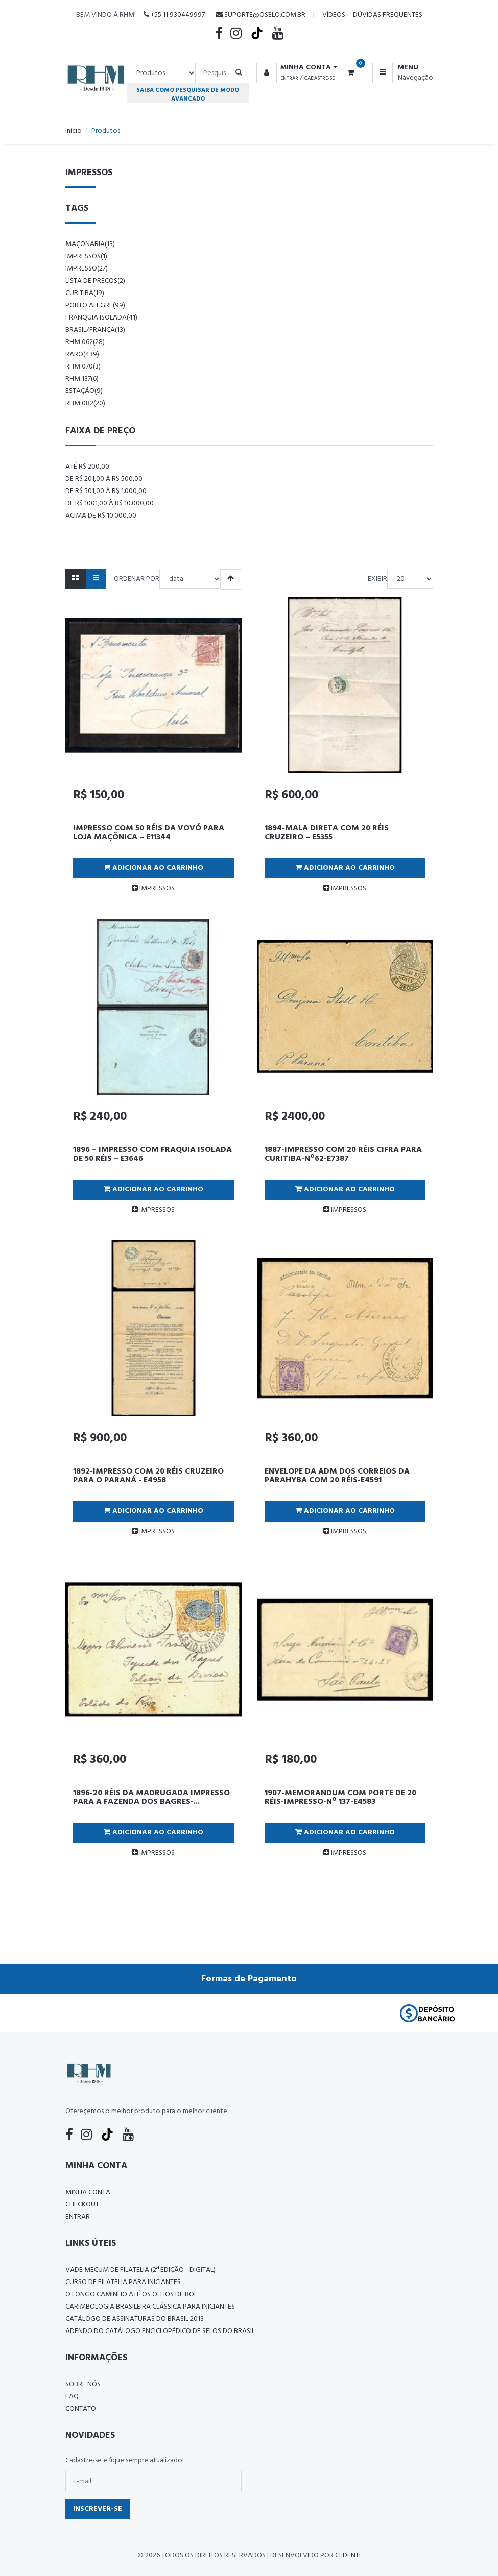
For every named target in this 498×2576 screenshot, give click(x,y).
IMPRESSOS (153, 888)
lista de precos (95, 281)
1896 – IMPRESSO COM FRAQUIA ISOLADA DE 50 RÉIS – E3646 (152, 1154)
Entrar (289, 78)
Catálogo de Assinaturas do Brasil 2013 (134, 2319)
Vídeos (333, 15)
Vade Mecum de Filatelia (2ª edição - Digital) (140, 2270)
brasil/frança (95, 330)
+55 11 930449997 (174, 15)
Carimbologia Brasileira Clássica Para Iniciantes (150, 2307)
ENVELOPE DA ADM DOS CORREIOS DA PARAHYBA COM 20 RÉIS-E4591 (337, 1476)
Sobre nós (83, 2384)
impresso (86, 269)
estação (84, 391)
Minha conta (87, 2192)
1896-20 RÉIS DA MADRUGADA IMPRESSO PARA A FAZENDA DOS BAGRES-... (151, 1797)
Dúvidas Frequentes (387, 15)
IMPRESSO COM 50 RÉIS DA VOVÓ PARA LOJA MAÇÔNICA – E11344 (148, 833)
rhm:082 (85, 403)
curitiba (84, 293)
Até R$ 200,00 (87, 467)
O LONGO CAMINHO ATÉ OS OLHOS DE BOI (130, 2294)
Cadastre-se (319, 78)
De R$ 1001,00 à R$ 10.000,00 (109, 503)
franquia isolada (101, 318)
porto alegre (95, 305)
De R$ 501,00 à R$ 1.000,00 (106, 491)
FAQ (72, 2396)
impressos (86, 256)
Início (73, 131)
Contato (80, 2409)
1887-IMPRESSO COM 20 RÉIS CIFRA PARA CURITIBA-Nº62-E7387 (343, 1154)
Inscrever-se (97, 2509)
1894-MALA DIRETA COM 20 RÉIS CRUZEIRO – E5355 (327, 833)
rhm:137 (82, 379)
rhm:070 (83, 367)
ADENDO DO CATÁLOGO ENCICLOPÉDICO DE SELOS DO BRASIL (160, 2331)
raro (82, 354)
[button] (295, 68)
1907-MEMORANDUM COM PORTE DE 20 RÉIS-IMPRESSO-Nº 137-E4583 (340, 1797)
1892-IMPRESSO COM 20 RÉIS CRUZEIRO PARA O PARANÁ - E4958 (148, 1476)
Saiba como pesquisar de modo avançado (187, 94)
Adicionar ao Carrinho (153, 868)
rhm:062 (85, 342)
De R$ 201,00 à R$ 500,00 (104, 479)
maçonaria (90, 244)
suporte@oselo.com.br (260, 15)
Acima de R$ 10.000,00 (100, 516)
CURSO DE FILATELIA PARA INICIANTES (123, 2282)
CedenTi (348, 2555)
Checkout (82, 2205)
